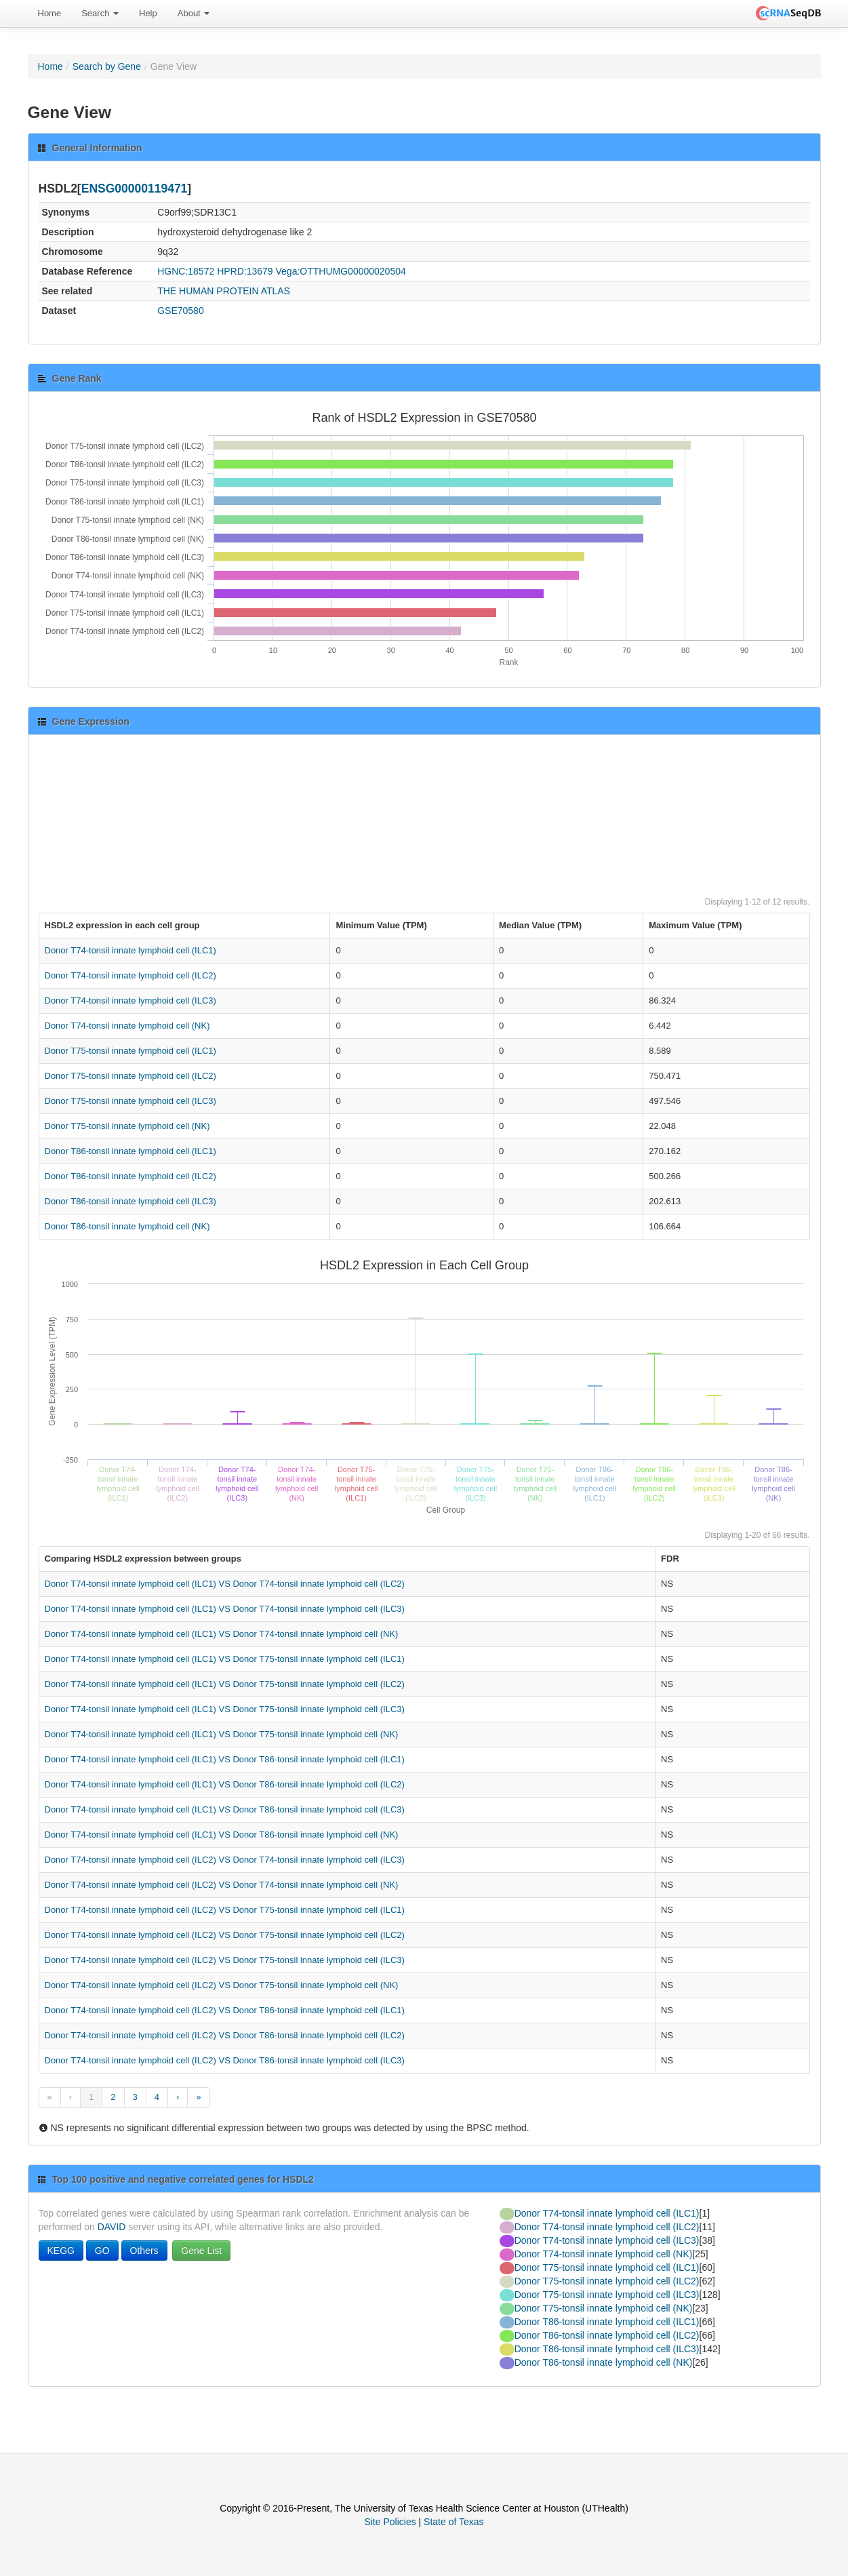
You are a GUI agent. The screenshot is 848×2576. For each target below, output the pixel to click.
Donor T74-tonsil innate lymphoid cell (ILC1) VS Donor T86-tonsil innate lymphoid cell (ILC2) (225, 1784)
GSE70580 (180, 310)
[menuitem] (50, 13)
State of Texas (453, 2521)
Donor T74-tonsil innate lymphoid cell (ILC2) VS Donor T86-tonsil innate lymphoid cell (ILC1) (225, 2010)
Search (100, 13)
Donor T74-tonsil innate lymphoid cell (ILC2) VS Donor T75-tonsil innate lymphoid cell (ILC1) (225, 1910)
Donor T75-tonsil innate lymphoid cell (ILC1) (130, 1051)
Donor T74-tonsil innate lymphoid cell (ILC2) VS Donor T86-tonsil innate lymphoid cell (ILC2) (225, 2035)
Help (148, 13)
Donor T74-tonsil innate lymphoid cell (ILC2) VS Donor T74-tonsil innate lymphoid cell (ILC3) (225, 1860)
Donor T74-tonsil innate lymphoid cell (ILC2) (130, 975)
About (194, 13)
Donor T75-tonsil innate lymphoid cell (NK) (127, 1126)
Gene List (201, 2250)
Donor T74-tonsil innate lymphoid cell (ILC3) (130, 1000)
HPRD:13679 (245, 271)
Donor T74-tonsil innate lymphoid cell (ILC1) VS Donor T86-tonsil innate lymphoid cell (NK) (222, 1834)
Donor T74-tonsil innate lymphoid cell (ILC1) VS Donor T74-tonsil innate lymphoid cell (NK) (222, 1634)
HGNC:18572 (185, 271)
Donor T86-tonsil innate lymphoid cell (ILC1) (130, 1151)
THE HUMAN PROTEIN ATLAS (223, 290)
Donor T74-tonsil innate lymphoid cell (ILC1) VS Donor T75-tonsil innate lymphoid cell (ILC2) (225, 1684)
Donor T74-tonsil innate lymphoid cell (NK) (127, 1026)
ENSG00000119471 (134, 188)
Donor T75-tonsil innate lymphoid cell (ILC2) (130, 1076)
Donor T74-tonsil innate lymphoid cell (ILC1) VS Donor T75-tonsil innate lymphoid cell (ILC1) (225, 1659)
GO (102, 2250)
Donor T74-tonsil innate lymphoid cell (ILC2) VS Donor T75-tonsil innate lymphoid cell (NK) (222, 1985)
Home (50, 13)
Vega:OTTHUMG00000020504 (341, 271)
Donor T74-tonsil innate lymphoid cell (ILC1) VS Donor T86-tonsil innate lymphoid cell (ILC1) (225, 1759)
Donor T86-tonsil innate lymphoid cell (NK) (127, 1226)
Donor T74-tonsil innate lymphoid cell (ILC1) (130, 950)
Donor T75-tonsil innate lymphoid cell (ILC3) (130, 1101)
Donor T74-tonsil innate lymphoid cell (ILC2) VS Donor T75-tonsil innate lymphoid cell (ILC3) (225, 1960)
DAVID (112, 2226)
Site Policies (390, 2521)
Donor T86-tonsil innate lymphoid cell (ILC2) (130, 1176)
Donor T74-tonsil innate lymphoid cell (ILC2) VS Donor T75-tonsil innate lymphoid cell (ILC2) (225, 1935)
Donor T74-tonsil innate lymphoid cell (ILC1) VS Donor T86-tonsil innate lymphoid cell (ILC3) (225, 1809)
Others (144, 2250)
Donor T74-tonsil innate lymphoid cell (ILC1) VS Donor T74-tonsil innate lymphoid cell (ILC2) (225, 1584)
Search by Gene (107, 66)
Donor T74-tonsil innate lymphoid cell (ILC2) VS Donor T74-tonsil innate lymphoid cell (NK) (222, 1885)
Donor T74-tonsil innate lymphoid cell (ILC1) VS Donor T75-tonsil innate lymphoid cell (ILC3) (225, 1709)
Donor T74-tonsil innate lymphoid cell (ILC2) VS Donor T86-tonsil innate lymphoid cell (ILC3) (225, 2060)
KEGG (61, 2250)
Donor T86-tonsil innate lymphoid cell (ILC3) (130, 1201)
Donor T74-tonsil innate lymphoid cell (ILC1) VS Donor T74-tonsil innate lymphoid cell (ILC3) (225, 1609)
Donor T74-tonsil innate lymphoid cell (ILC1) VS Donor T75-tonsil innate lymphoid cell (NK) (222, 1734)
